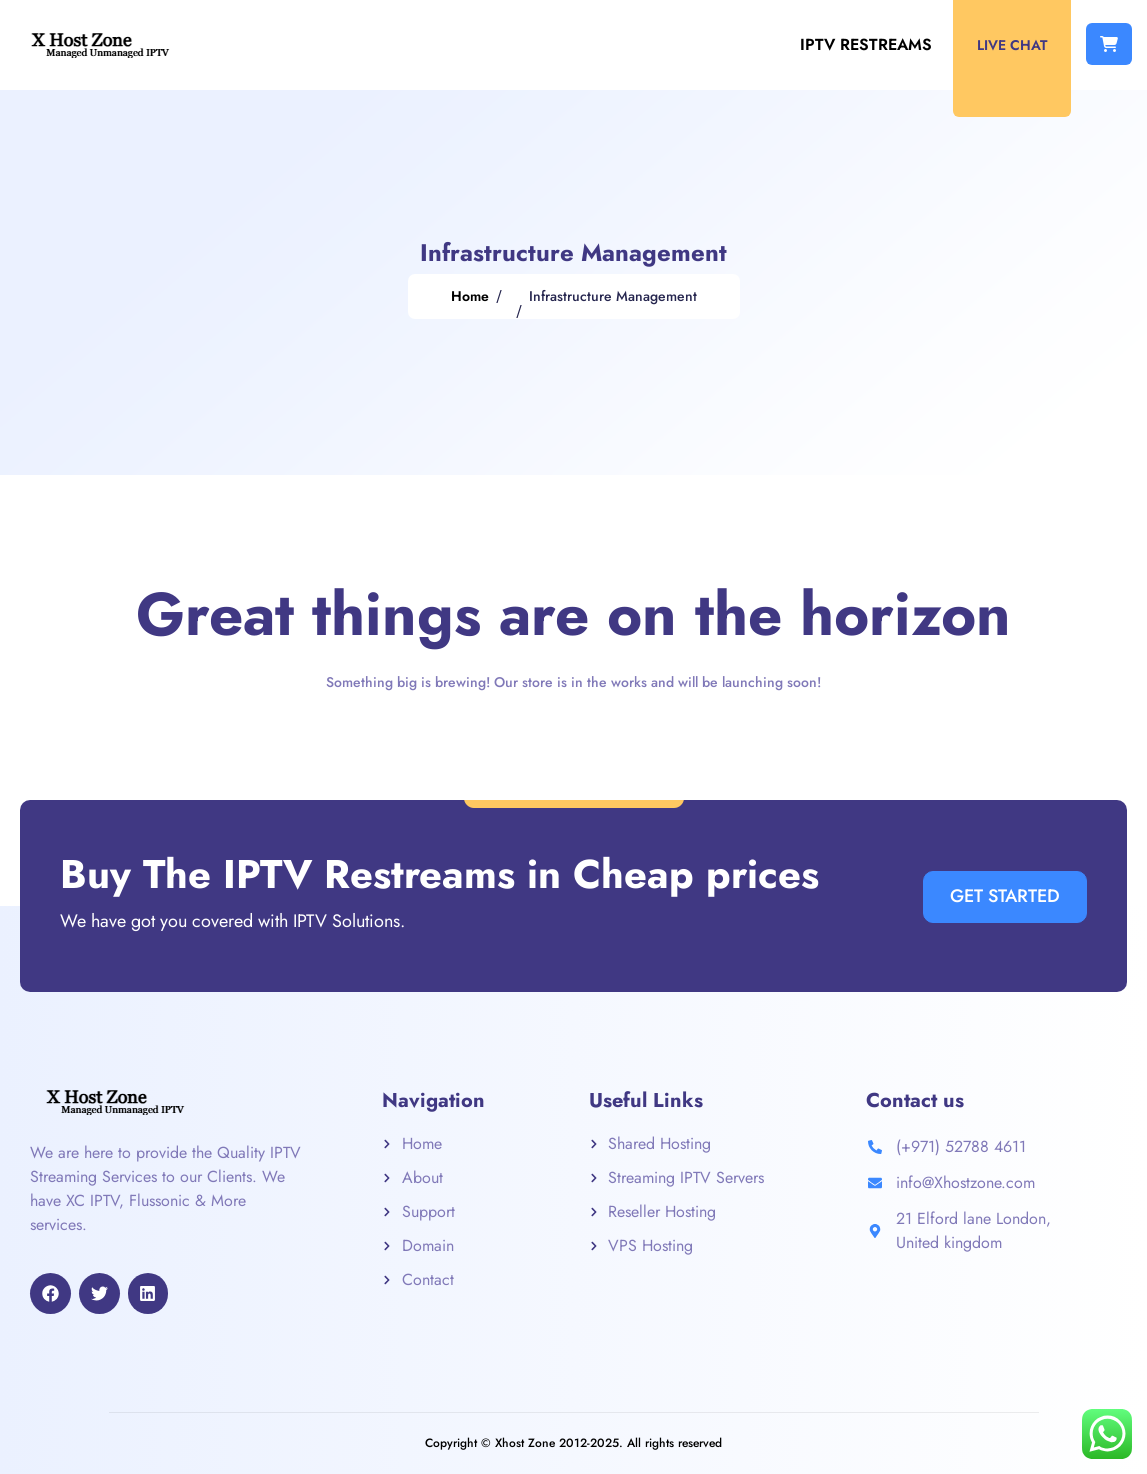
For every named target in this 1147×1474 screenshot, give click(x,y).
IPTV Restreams (866, 44)
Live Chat (1012, 45)
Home (470, 296)
